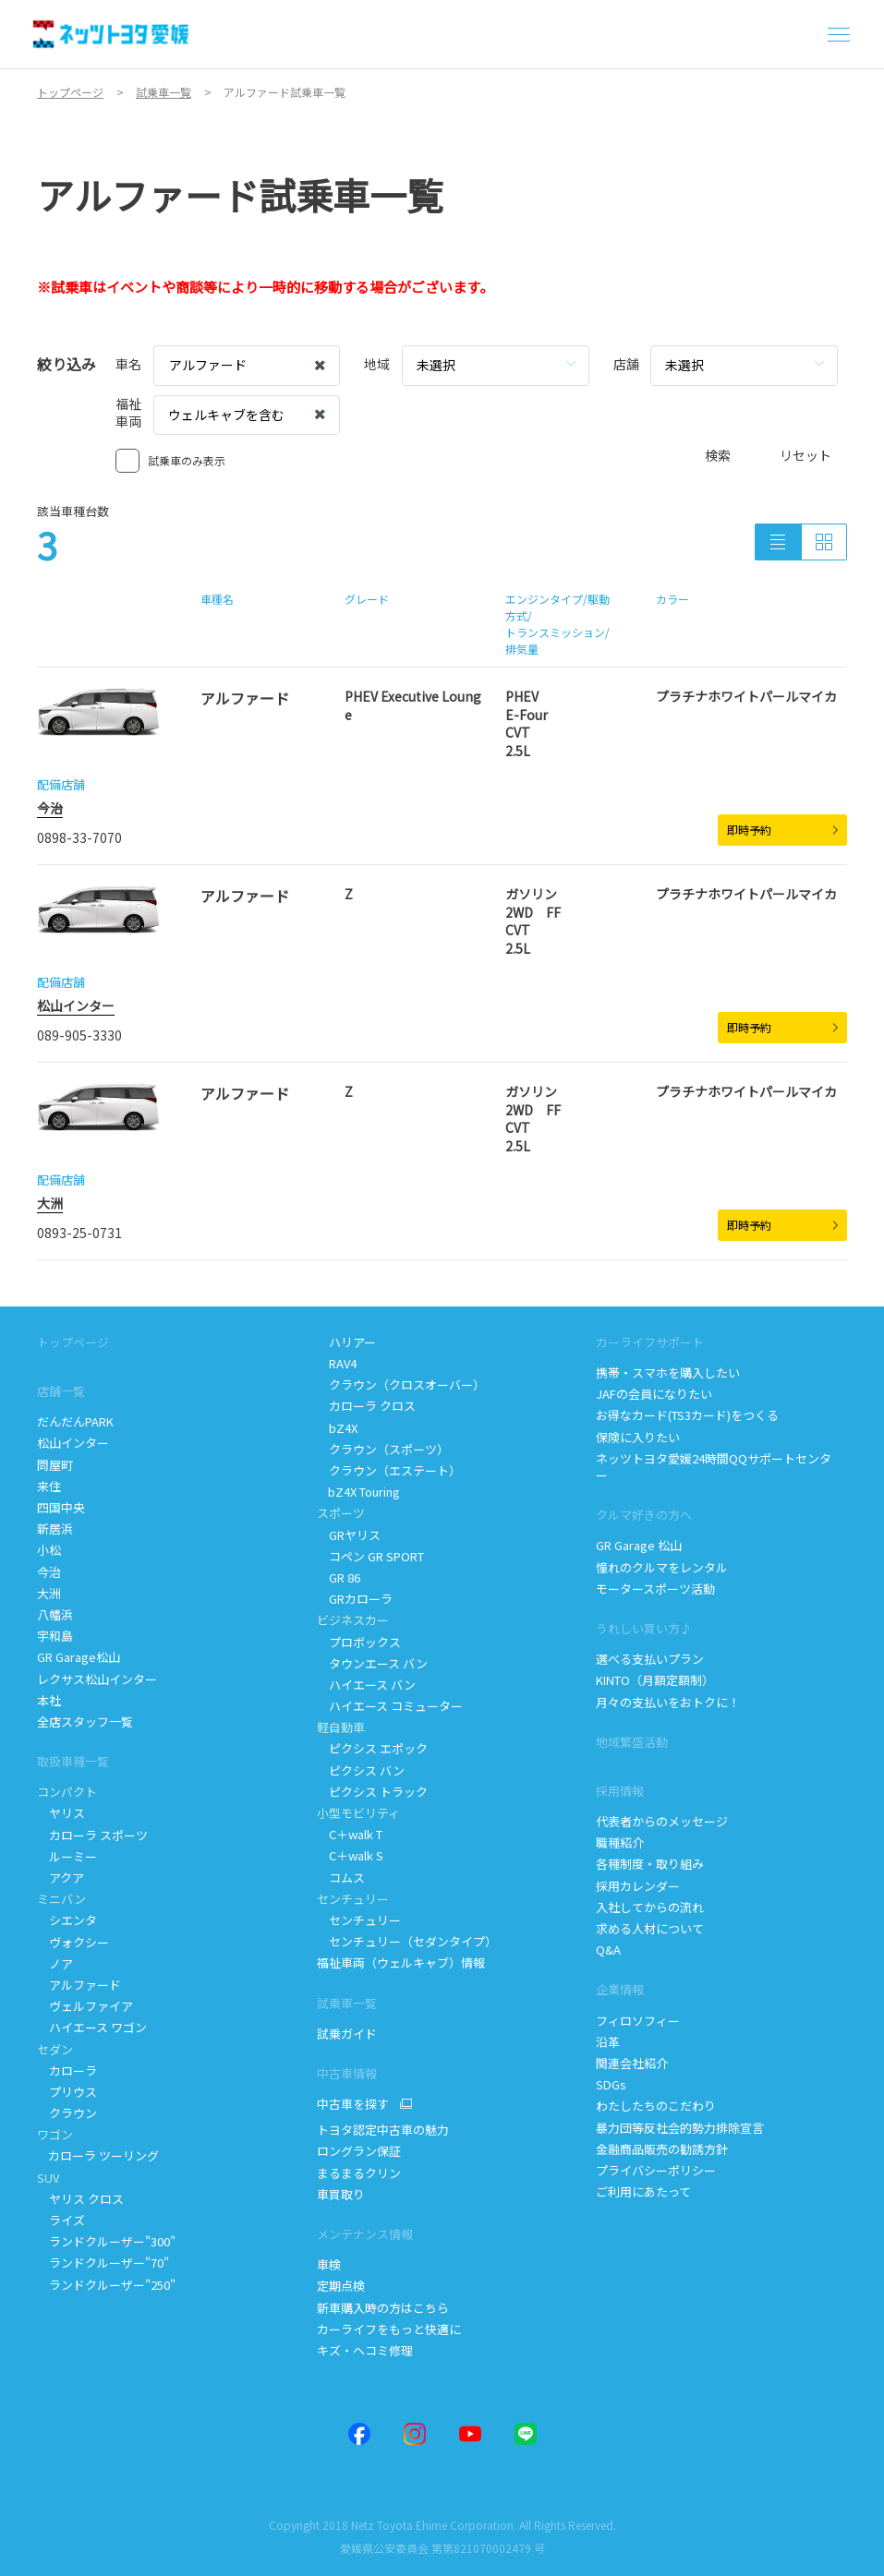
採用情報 (620, 1791)
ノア (55, 1963)
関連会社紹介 (632, 2063)
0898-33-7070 (79, 837)
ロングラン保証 (359, 2151)
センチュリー (359, 1920)
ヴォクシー (73, 1942)
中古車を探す (353, 2104)
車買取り (341, 2194)
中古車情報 (347, 2073)
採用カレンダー (638, 1886)
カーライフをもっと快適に (389, 2329)
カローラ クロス (366, 1405)
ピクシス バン (361, 1770)
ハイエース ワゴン (92, 2027)
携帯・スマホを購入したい (668, 1372)
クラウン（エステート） (389, 1470)
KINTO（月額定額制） (655, 1680)
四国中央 (61, 1507)
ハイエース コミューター (390, 1706)
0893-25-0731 (79, 1232)
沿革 (608, 2042)
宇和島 (55, 1635)
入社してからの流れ (650, 1907)
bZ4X (337, 1428)
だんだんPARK (75, 1421)
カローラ (67, 2070)
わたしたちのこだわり (656, 2105)
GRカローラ (355, 1598)
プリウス (67, 2092)
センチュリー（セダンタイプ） (407, 1941)
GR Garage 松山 (639, 1545)
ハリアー (346, 1342)
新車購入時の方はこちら (383, 2308)
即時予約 (782, 829)
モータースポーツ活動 (655, 1588)
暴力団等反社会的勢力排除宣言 (681, 2128)
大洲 (50, 1203)
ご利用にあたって (643, 2191)
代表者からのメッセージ (662, 1821)
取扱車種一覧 (73, 1761)
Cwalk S (350, 1855)
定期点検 (342, 2285)
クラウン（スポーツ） (383, 1449)
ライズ (61, 2220)
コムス (341, 1877)
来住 (49, 1486)
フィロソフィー (638, 2020)
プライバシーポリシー (656, 2170)
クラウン (67, 2113)
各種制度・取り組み (650, 1863)
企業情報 (620, 1989)
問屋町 (55, 1465)
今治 (50, 808)
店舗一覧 (61, 1391)
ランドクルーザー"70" (104, 2262)
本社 (49, 1700)
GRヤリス (349, 1535)
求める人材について (650, 1928)
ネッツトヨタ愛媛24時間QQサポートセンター (713, 1467)
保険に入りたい (638, 1437)
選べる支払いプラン (650, 1658)
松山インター (76, 1005)
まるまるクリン (360, 2173)
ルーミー (67, 1856)
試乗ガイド (347, 2033)
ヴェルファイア (85, 2006)
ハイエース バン (366, 1684)
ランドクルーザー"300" (106, 2241)
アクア (60, 1877)
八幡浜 (55, 1614)
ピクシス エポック (372, 1748)
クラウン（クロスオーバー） (401, 1384)
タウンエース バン (372, 1663)
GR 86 (338, 1577)
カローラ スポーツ (92, 1835)
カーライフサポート (650, 1342)
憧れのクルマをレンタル (662, 1567)
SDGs (611, 2084)
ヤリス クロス (80, 2199)
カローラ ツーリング (99, 2155)
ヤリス (61, 1813)
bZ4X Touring (360, 1491)
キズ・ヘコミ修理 (365, 2350)
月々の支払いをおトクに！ (668, 1702)
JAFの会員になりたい (655, 1393)
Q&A (608, 1949)
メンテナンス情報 (365, 2234)
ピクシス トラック (372, 1791)
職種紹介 (620, 1842)
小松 (49, 1550)
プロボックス (359, 1642)
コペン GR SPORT (370, 1556)
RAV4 (337, 1363)
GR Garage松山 (78, 1657)
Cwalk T (349, 1834)
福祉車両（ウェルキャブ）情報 (401, 1962)
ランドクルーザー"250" (107, 2284)
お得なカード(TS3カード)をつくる (687, 1415)
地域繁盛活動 (632, 1742)
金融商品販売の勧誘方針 (662, 2149)
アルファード (79, 1984)
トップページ (73, 1342)
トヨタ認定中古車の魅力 (383, 2129)
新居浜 (55, 1528)
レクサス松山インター (97, 1679)
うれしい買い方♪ (644, 1628)
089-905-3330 (79, 1035)
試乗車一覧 (347, 2003)
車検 (329, 2264)
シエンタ (67, 1920)
